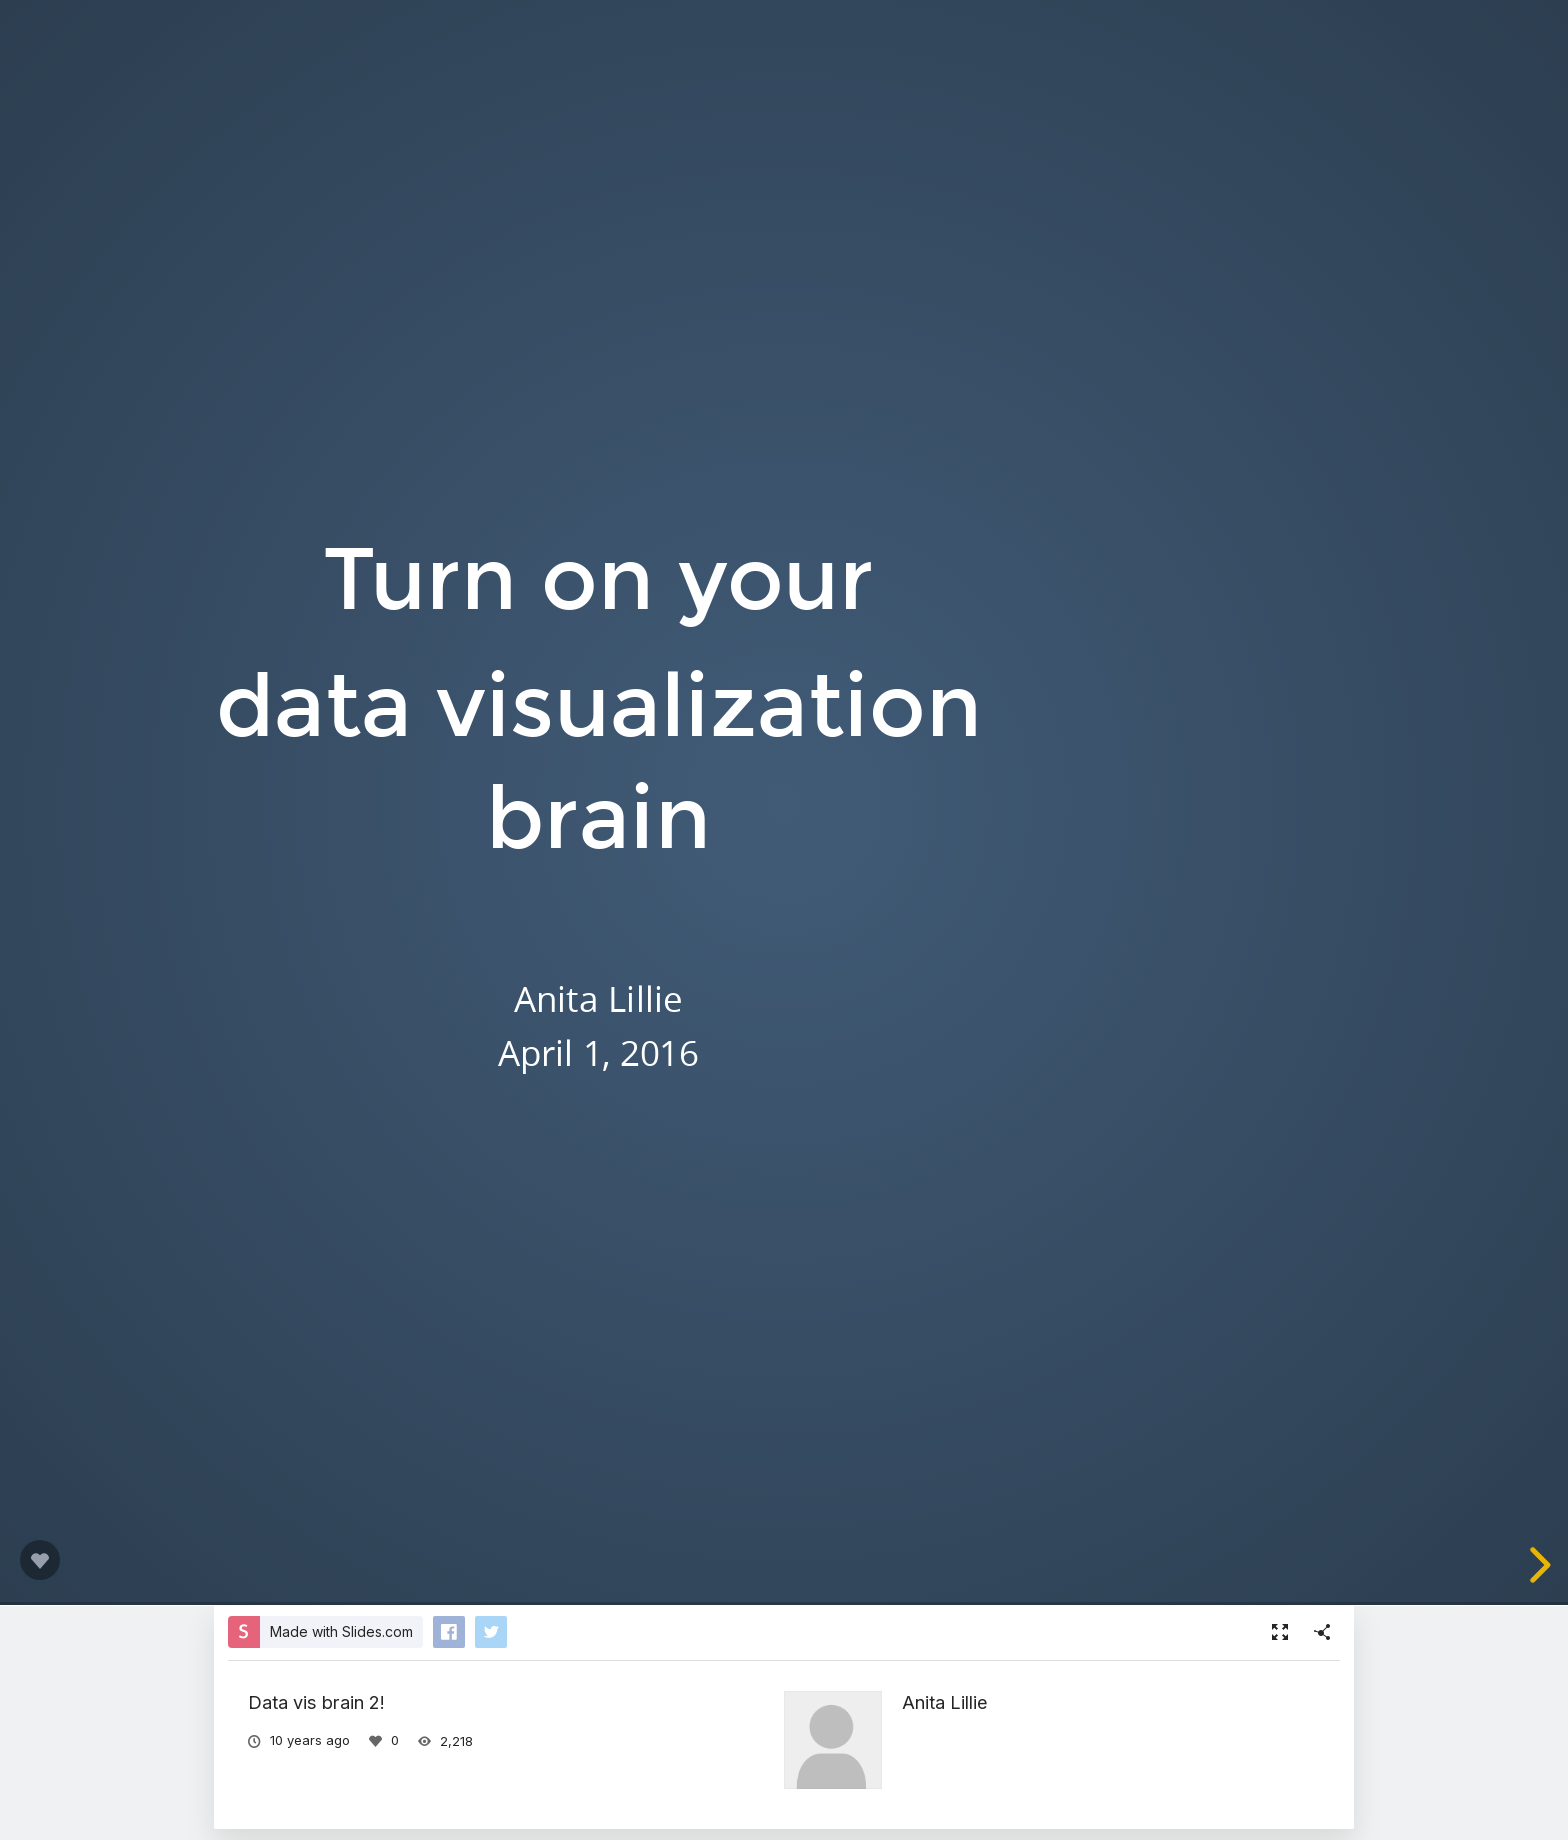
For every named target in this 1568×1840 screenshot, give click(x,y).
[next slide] (1537, 1565)
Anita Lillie (945, 1702)
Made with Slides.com (341, 1631)
